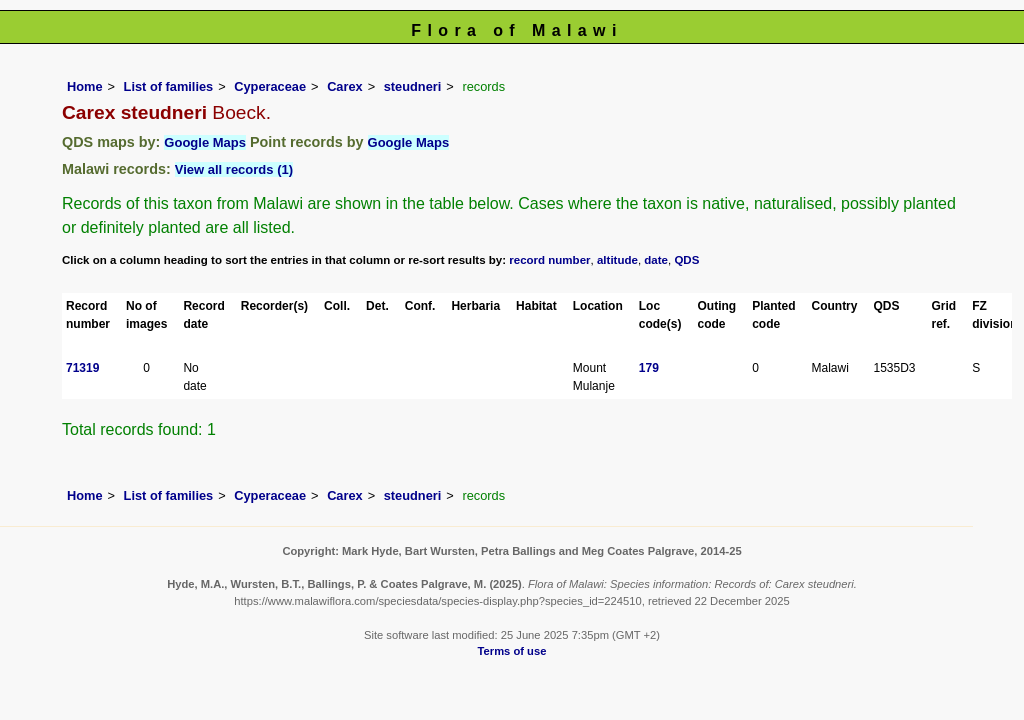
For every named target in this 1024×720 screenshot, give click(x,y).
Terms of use (512, 651)
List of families (169, 86)
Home (85, 86)
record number (549, 260)
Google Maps (205, 142)
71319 (82, 368)
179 (649, 368)
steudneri (413, 86)
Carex (345, 86)
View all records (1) (234, 169)
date (656, 260)
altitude (617, 260)
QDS (686, 260)
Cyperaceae (270, 86)
